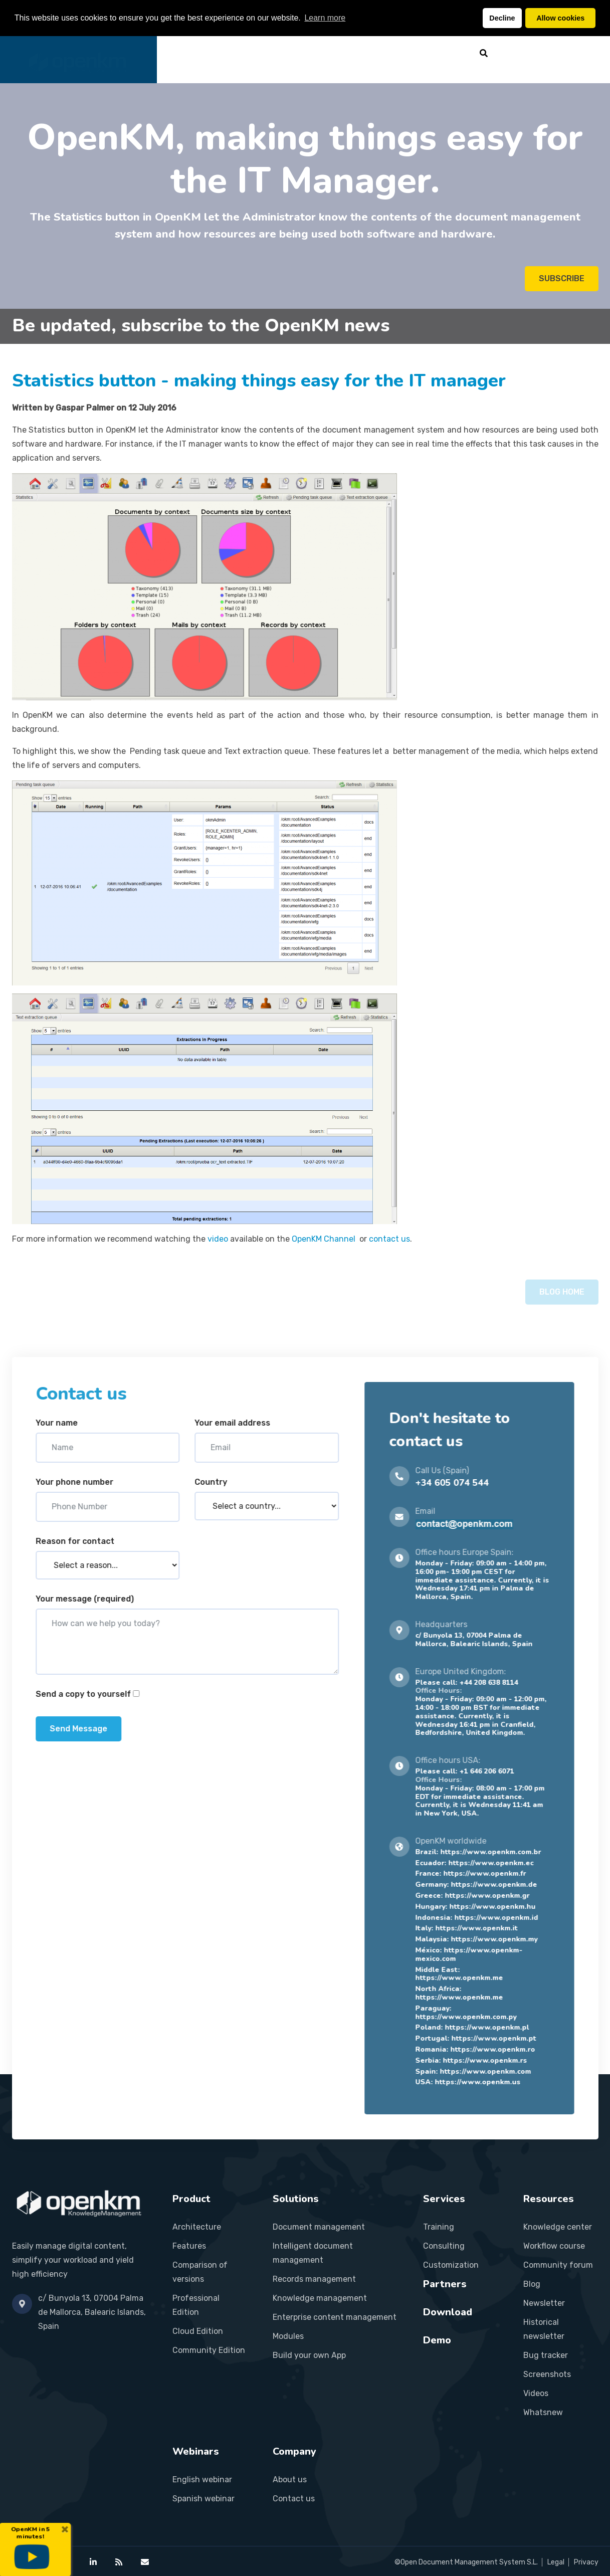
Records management (314, 2279)
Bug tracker (545, 2355)
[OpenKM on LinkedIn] (93, 2562)
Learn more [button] (324, 18)
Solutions (279, 53)
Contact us (294, 2498)
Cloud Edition (197, 2331)
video (218, 1239)
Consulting (444, 2246)
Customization (451, 2265)
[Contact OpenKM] (145, 2562)
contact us (389, 1239)
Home (183, 53)
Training (438, 2227)
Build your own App (309, 2355)
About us (290, 2479)
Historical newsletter (543, 2329)
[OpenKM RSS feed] (118, 2562)
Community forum (558, 2265)
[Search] (484, 53)
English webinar (202, 2479)
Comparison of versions (200, 2272)
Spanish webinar (203, 2498)
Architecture (196, 2227)
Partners (382, 53)
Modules (288, 2336)
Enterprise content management (334, 2317)
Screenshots (547, 2374)
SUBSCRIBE (561, 279)
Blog (531, 2284)
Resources (439, 53)
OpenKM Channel (324, 1239)
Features (189, 2246)
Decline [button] (502, 18)
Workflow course (554, 2246)
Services (331, 53)
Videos (535, 2393)
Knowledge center (557, 2227)
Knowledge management (320, 2298)
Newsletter (544, 2303)
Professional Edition (196, 2305)
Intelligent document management (313, 2253)
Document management (319, 2227)
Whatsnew (543, 2412)
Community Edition (208, 2350)
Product (227, 53)
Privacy (586, 2562)
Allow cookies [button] (560, 18)
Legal (555, 2562)
